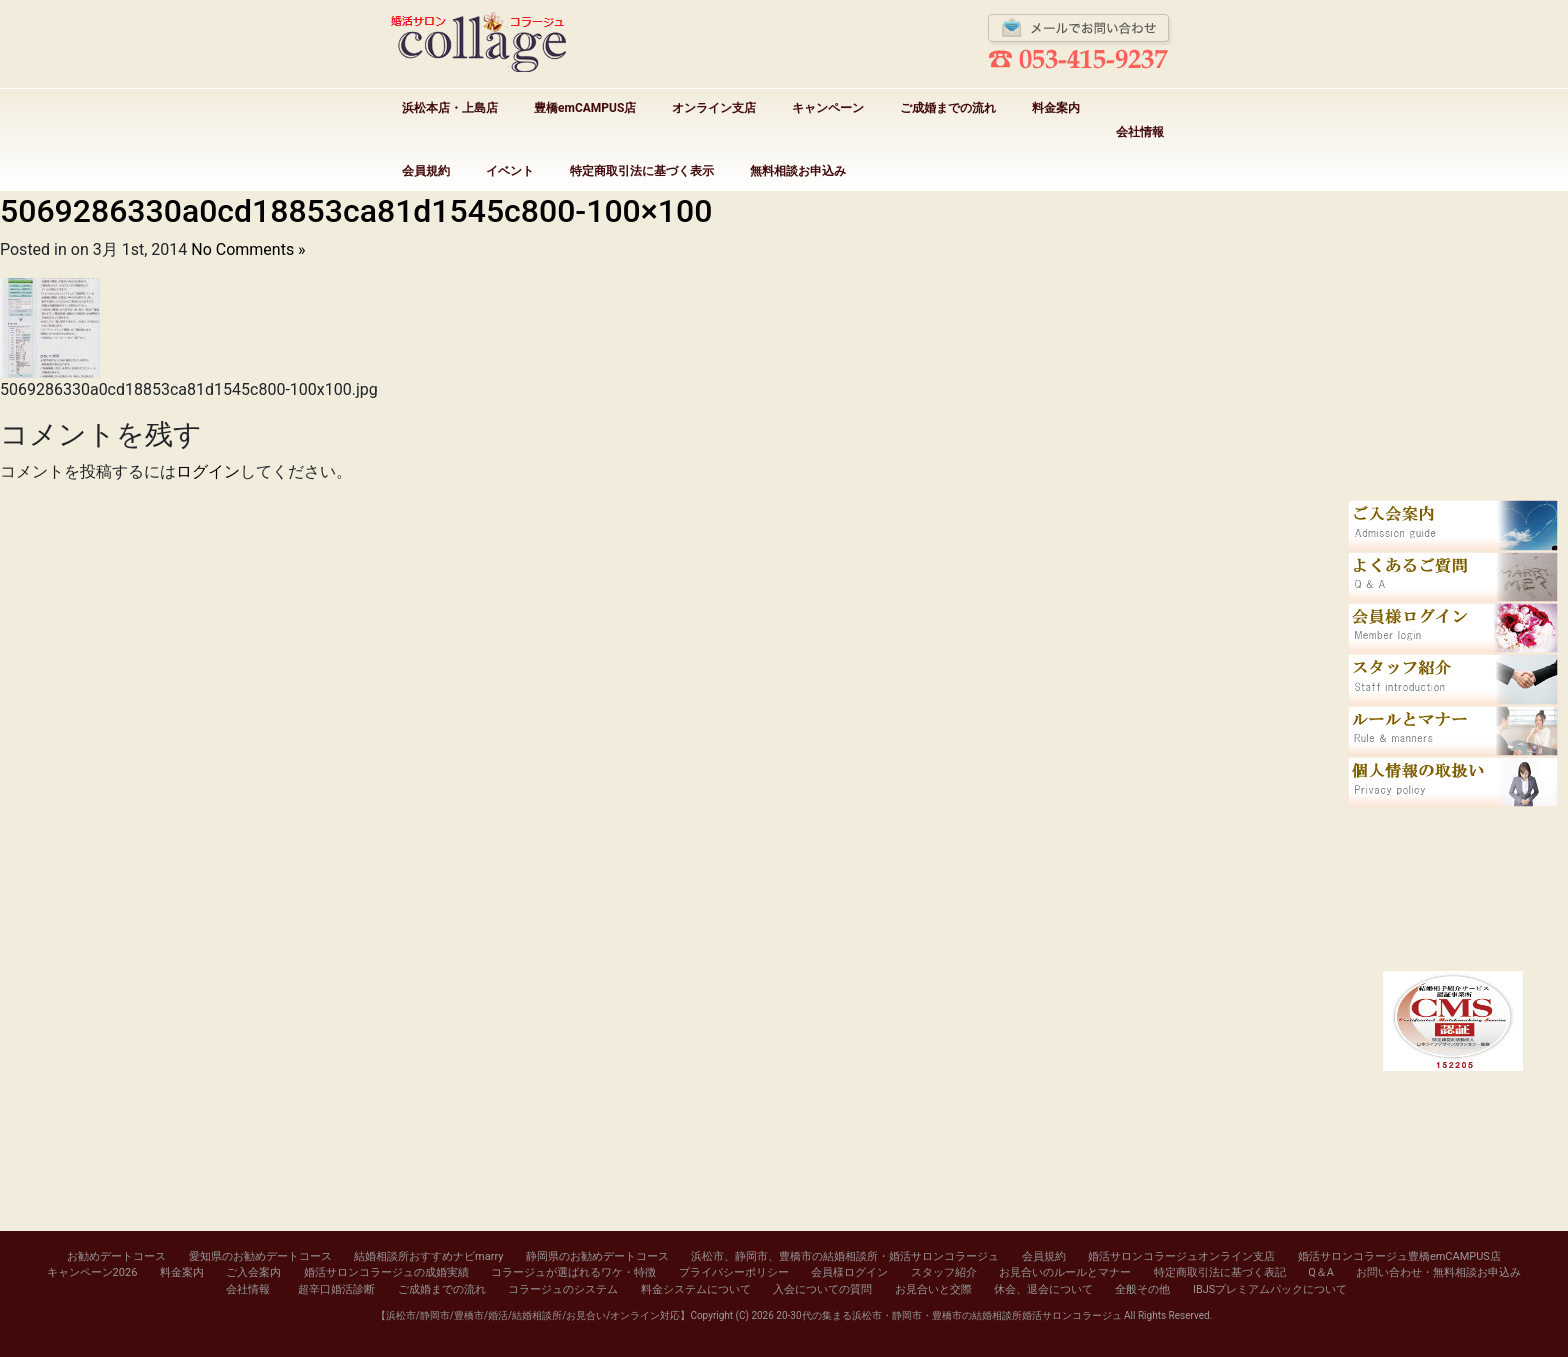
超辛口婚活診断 (336, 1289)
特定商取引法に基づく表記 (1220, 1272)
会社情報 (1140, 132)
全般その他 (1142, 1289)
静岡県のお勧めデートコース (597, 1256)
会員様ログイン (849, 1272)
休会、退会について (1043, 1289)
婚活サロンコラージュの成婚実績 (386, 1272)
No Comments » (248, 249)
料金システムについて (696, 1289)
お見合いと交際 (933, 1289)
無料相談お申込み (798, 171)
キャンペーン (828, 108)
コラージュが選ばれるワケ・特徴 (573, 1272)
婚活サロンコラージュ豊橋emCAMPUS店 (1399, 1256)
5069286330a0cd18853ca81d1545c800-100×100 (356, 211)
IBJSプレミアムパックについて (1270, 1289)
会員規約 (426, 171)
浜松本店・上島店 (450, 108)
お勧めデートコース (116, 1256)
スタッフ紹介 (944, 1272)
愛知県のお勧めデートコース (260, 1256)
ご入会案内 (253, 1272)
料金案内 (1056, 108)
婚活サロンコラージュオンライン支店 (1181, 1256)
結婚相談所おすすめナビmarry (428, 1256)
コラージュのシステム (563, 1289)
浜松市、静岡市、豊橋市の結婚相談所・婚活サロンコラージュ (845, 1256)
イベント (510, 171)
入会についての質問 (822, 1289)
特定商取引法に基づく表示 (642, 171)
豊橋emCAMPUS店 (585, 108)
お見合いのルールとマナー (1065, 1272)
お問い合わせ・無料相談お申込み (1438, 1272)
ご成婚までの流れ (948, 108)
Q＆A (1321, 1272)
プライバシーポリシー (734, 1272)
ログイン (208, 471)
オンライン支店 (714, 108)
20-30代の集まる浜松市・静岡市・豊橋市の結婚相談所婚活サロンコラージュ (948, 1315)
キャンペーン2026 (92, 1272)
